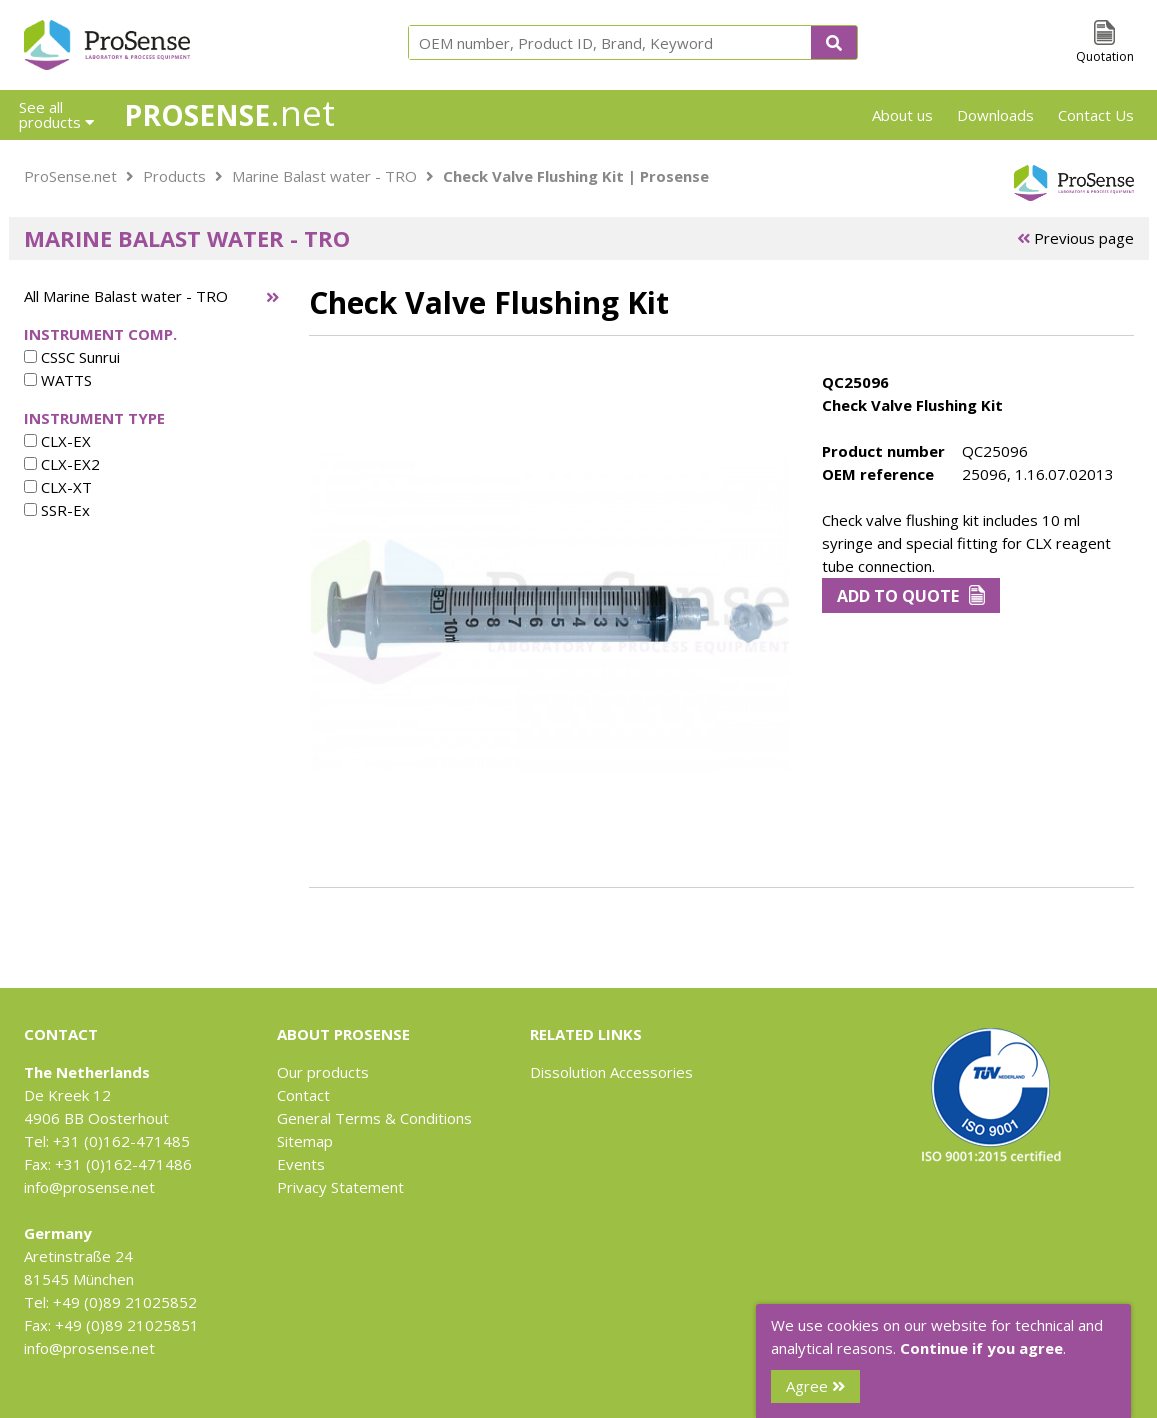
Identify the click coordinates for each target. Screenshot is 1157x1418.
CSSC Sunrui (72, 357)
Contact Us (1096, 115)
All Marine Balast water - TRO (126, 296)
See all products (56, 114)
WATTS (58, 380)
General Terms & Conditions (374, 1118)
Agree (815, 1386)
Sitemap (305, 1141)
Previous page (1075, 238)
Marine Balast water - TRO (324, 176)
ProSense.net (70, 176)
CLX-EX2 (62, 464)
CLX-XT (58, 487)
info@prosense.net (89, 1187)
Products (174, 176)
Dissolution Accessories (611, 1072)
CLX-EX (57, 441)
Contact (303, 1095)
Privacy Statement (340, 1187)
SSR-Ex (57, 510)
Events (301, 1164)
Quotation (1105, 56)
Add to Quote (911, 596)
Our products (323, 1072)
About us (902, 115)
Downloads (995, 115)
